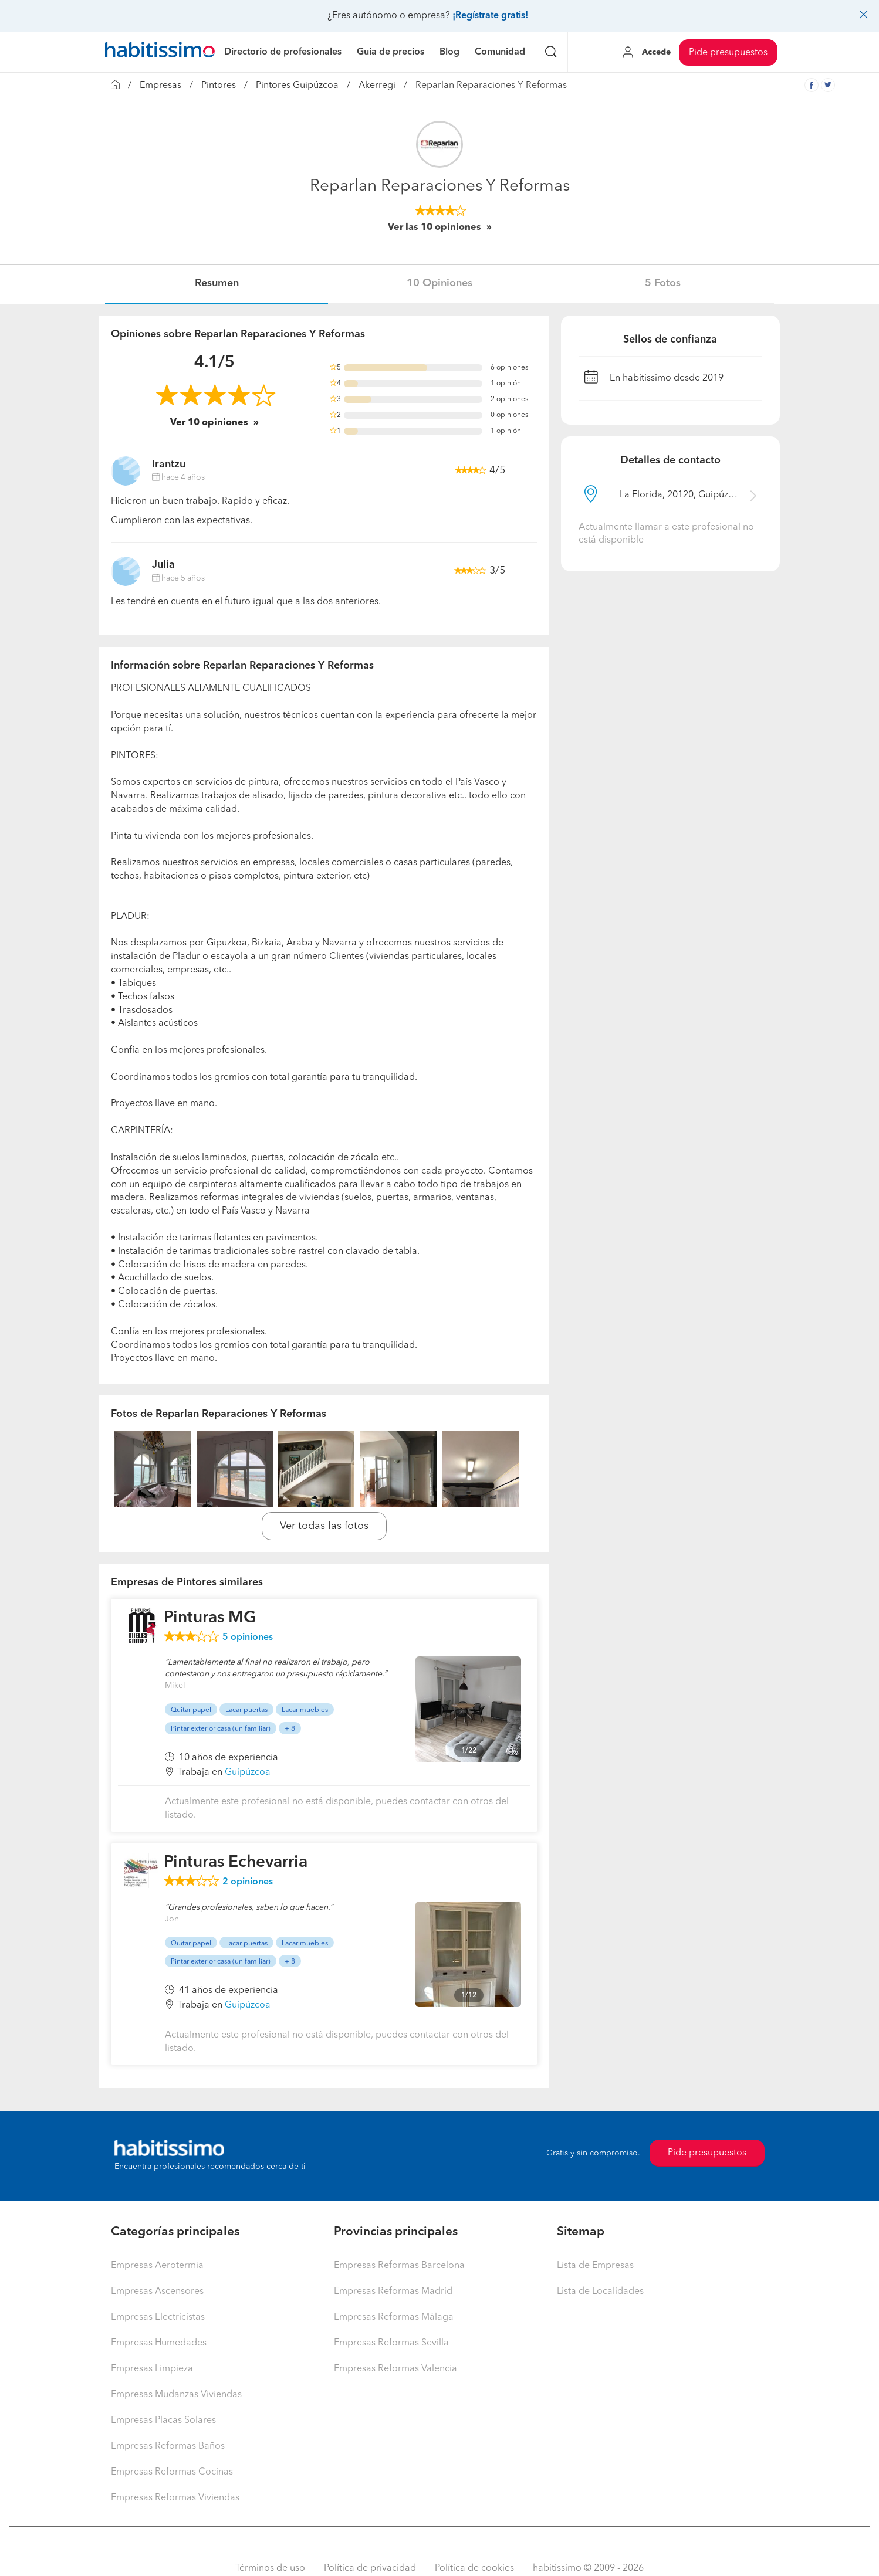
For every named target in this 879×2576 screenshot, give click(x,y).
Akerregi (377, 85)
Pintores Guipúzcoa (297, 85)
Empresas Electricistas (158, 2317)
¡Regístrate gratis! (490, 16)
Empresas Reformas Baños (168, 2446)
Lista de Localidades (600, 2291)
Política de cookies (474, 2568)
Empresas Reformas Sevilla (391, 2343)
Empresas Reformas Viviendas (175, 2498)
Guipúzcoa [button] (248, 1772)
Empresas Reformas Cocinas (172, 2472)
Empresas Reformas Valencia (395, 2369)
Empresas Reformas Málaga (394, 2317)
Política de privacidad (370, 2568)
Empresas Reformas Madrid (393, 2291)
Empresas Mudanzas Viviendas (176, 2394)
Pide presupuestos (728, 52)
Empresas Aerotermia (157, 2265)
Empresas (160, 85)
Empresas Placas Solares (163, 2420)
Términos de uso (270, 2568)
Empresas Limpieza (152, 2369)
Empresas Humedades (159, 2343)
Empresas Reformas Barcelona (399, 2265)
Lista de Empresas (595, 2265)
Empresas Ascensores (157, 2291)
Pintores (218, 85)
